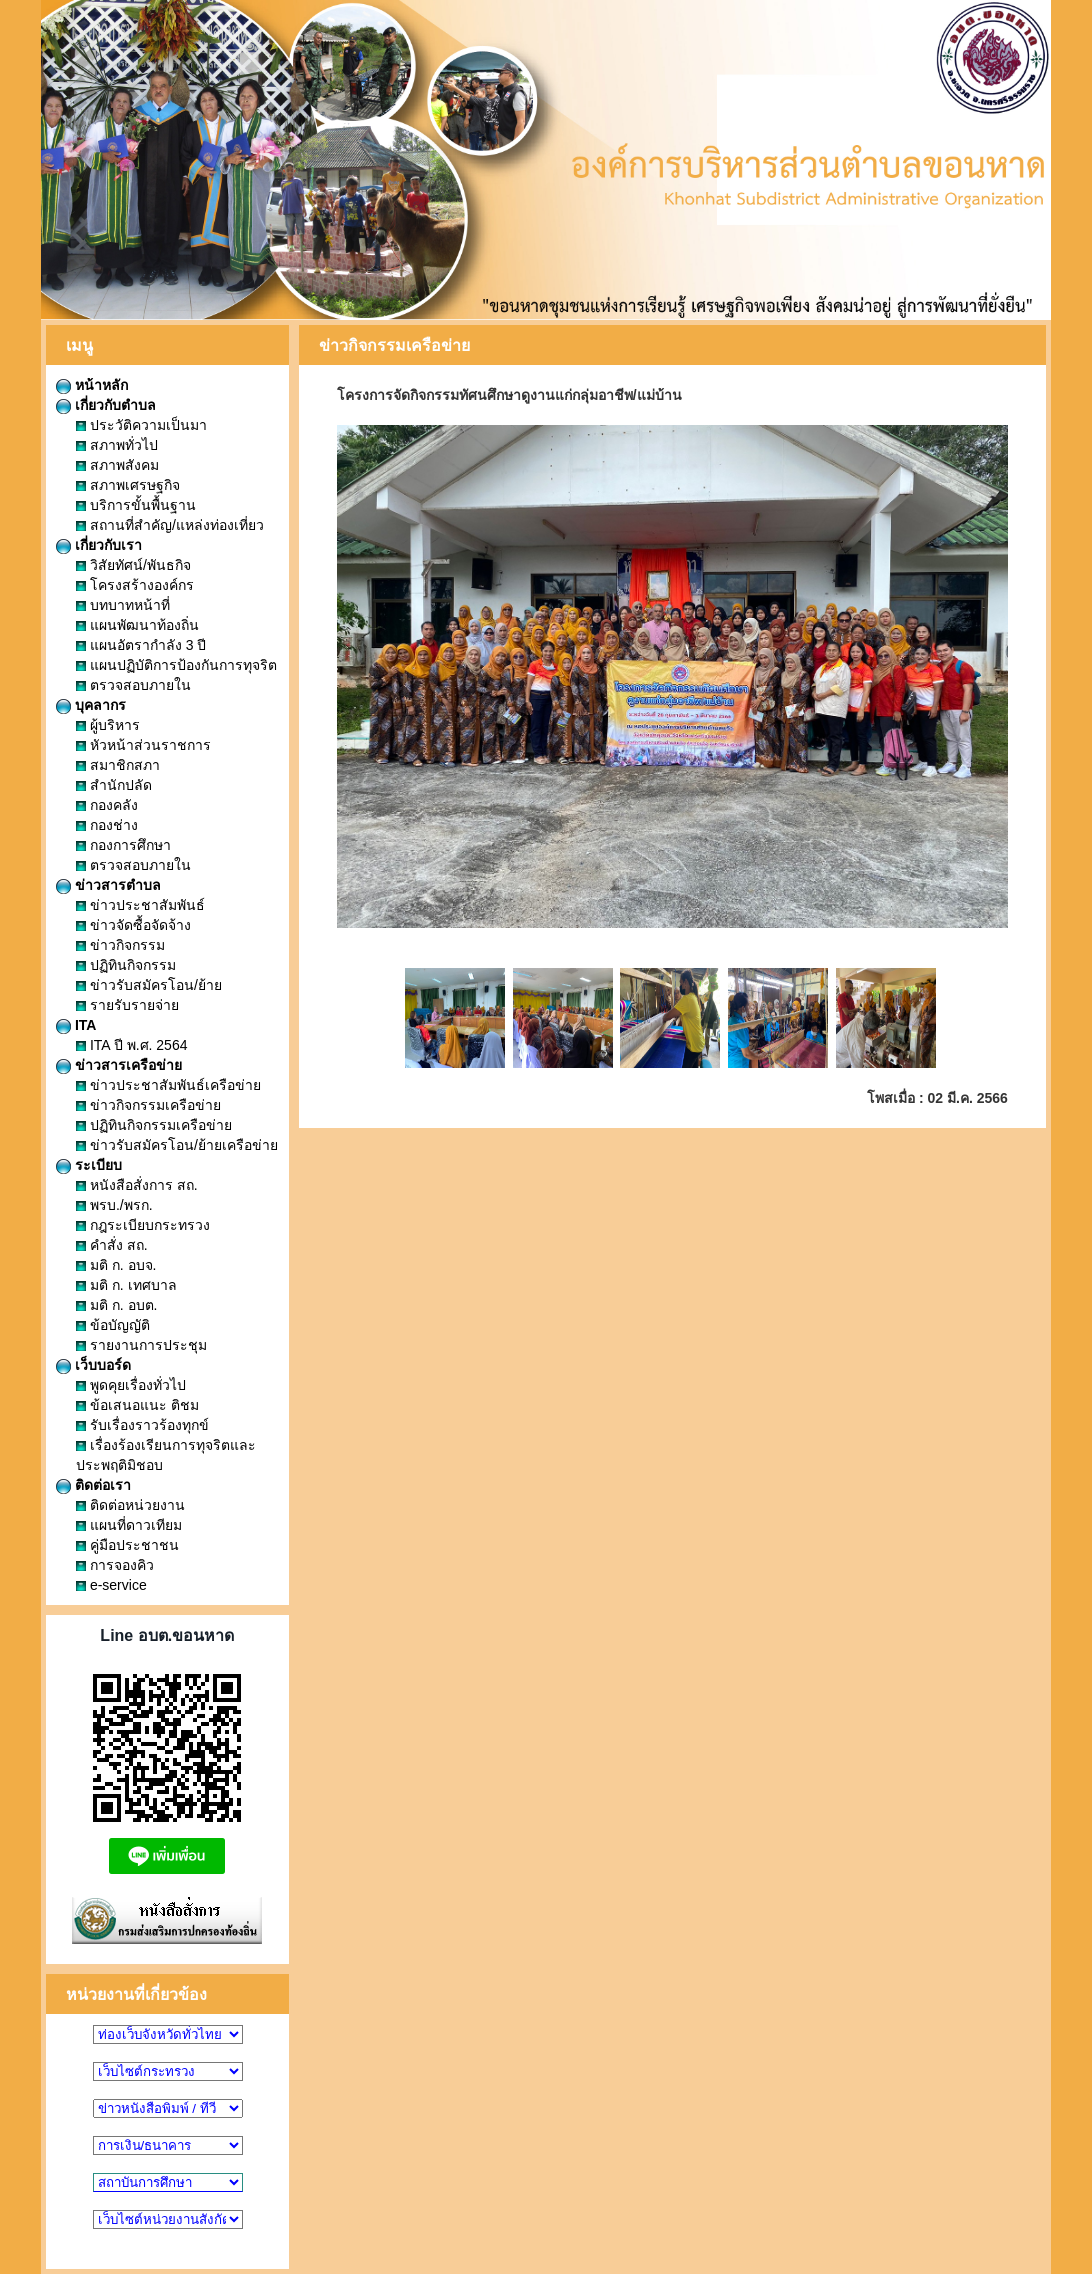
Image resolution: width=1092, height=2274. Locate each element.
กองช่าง (107, 825)
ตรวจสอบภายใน (133, 685)
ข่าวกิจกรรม (120, 945)
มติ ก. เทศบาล (126, 1285)
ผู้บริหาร (108, 725)
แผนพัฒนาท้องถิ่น (137, 625)
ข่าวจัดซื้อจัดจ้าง (133, 925)
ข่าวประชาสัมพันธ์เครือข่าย (168, 1085)
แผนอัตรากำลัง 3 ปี (141, 645)
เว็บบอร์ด (93, 1365)
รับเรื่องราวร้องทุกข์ (142, 1425)
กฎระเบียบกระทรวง (143, 1225)
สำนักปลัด (114, 785)
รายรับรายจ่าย (127, 1005)
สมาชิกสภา (118, 765)
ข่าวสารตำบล (108, 885)
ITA (76, 1025)
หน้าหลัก (92, 385)
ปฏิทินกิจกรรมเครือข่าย (154, 1125)
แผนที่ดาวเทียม (129, 1525)
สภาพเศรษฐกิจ (128, 485)
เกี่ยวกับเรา (99, 545)
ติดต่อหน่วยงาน (130, 1505)
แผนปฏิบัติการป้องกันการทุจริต (176, 665)
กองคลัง (107, 805)
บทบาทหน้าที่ (123, 605)
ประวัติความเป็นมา (141, 425)
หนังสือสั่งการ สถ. (137, 1185)
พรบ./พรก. (114, 1205)
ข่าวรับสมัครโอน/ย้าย (149, 985)
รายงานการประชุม (141, 1345)
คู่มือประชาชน (127, 1545)
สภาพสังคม (117, 465)
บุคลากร (91, 705)
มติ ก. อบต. (116, 1305)
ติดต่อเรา (93, 1485)
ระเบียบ (89, 1165)
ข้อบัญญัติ (113, 1325)
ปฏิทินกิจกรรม (126, 965)
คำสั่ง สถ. (112, 1245)
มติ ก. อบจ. (116, 1265)
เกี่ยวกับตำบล (106, 405)
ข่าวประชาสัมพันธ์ (140, 905)
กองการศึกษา (123, 845)
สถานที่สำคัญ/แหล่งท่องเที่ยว (170, 525)
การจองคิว (115, 1565)
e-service (111, 1585)
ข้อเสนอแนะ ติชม (137, 1405)
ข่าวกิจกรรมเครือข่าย (148, 1105)
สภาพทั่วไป (117, 445)
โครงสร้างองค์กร (135, 585)
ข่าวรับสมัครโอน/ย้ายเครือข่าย (177, 1145)
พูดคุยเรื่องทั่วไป (131, 1385)
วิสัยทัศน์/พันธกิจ (133, 565)
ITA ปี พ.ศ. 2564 (131, 1045)
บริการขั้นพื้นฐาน (136, 505)
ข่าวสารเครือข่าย (119, 1065)
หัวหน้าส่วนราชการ (143, 745)
